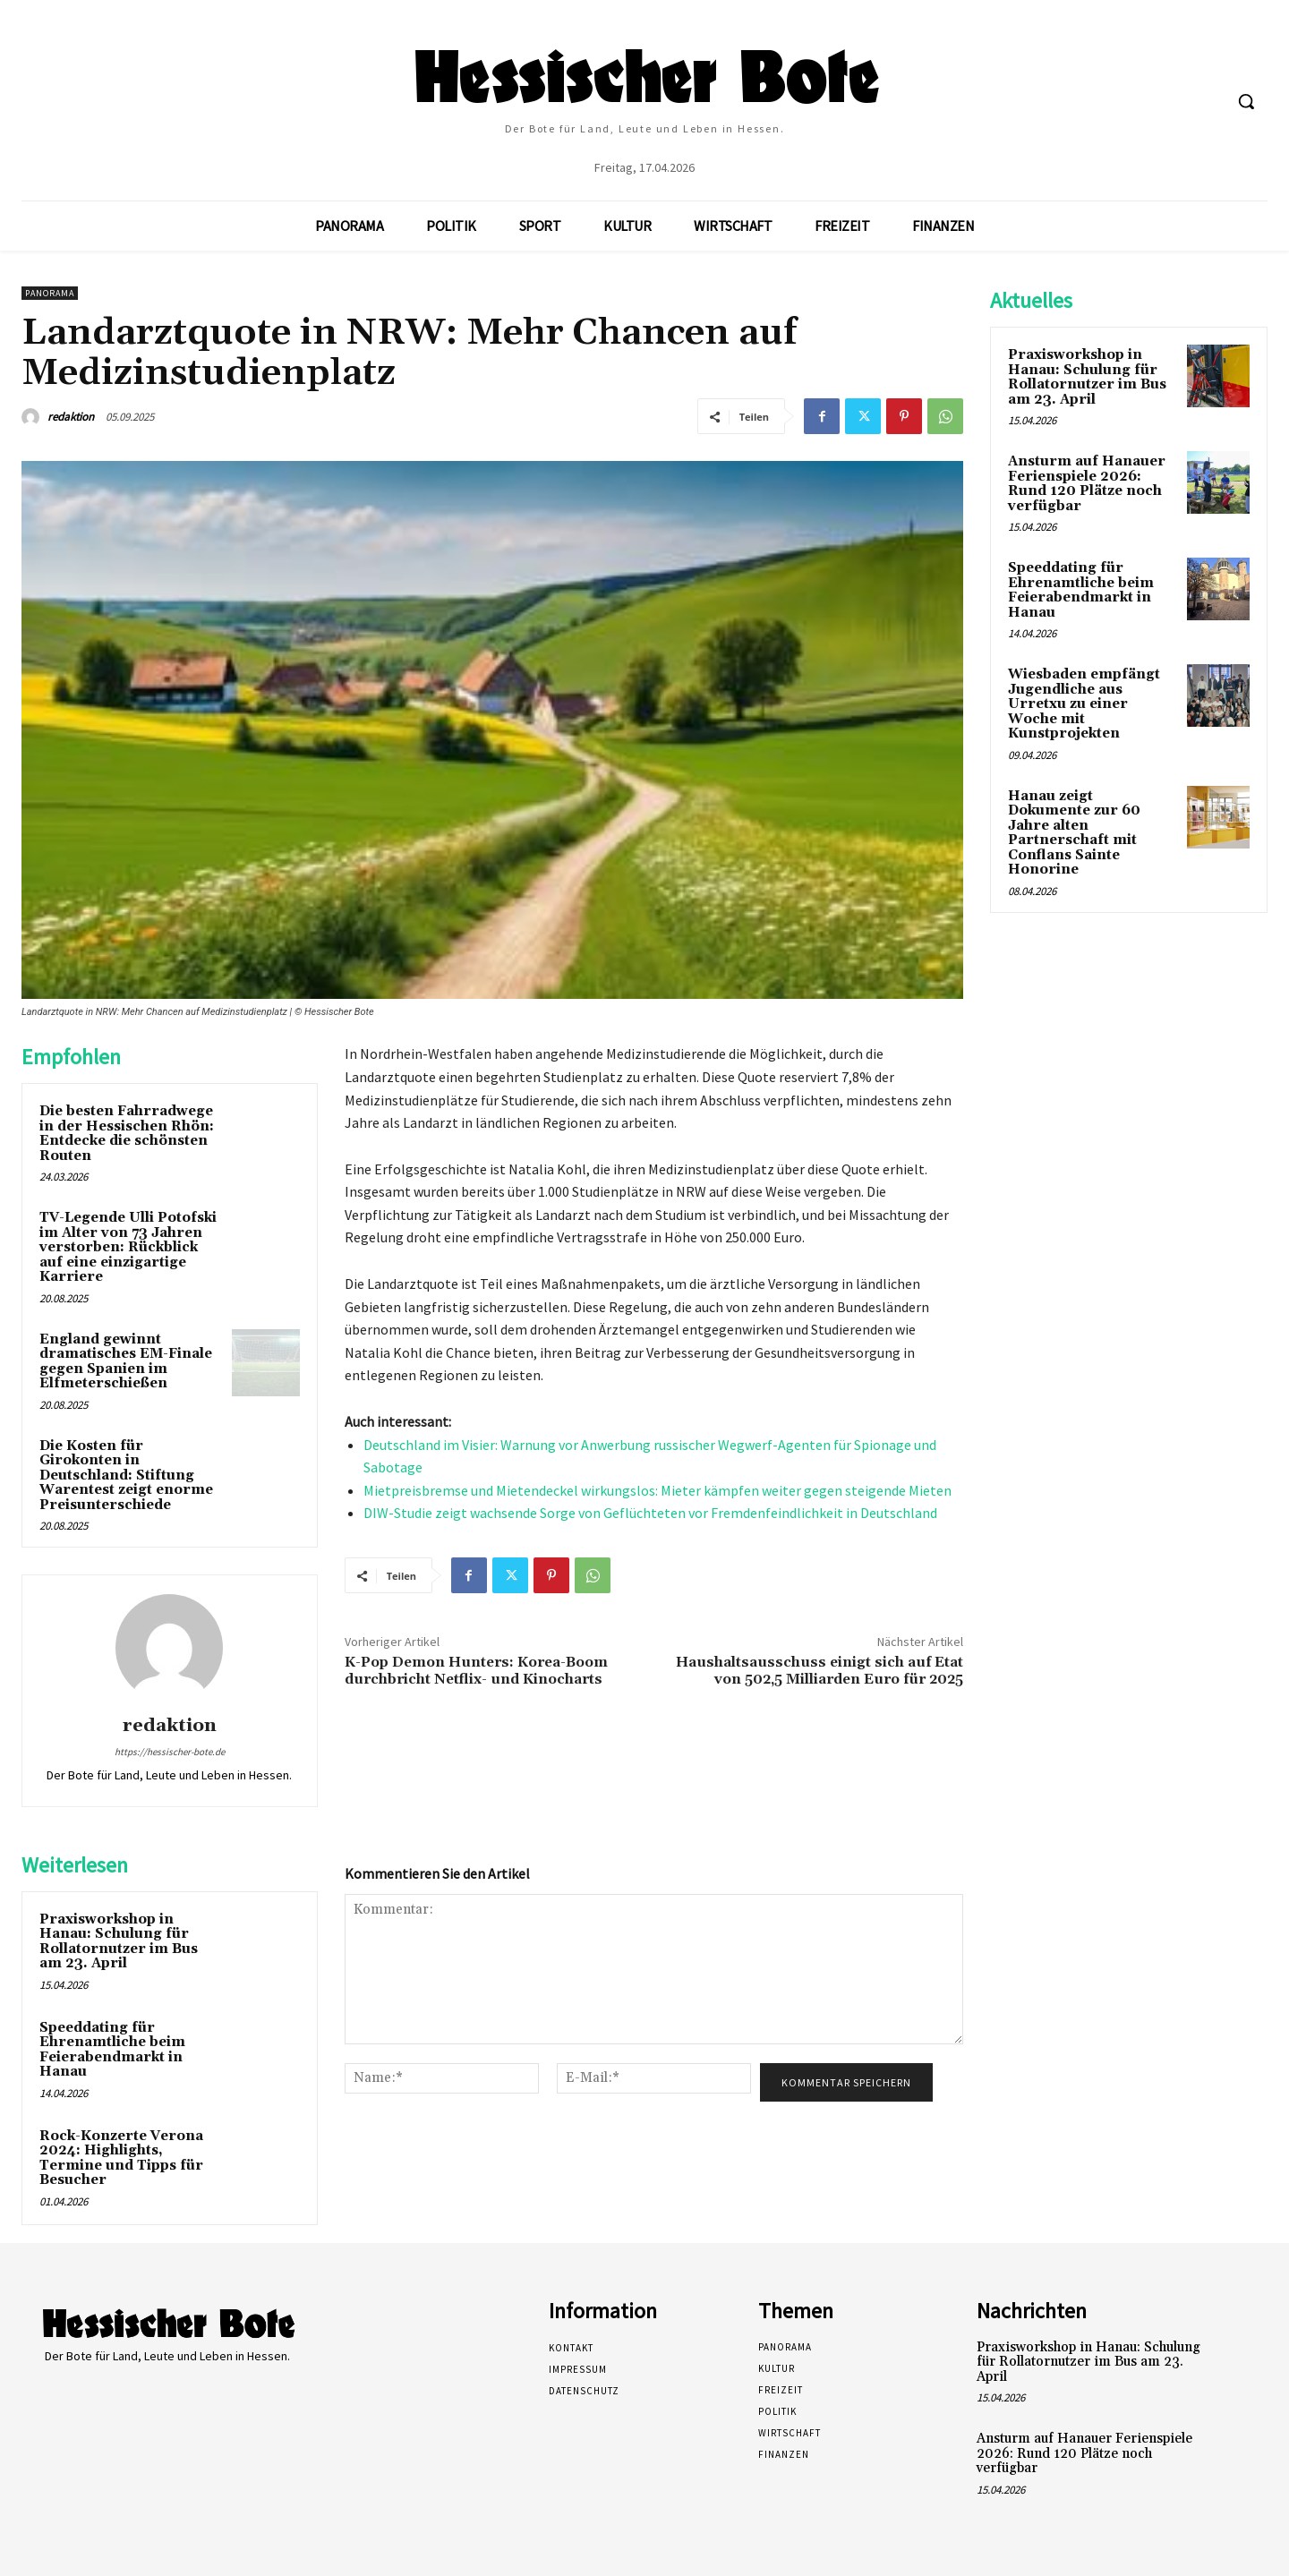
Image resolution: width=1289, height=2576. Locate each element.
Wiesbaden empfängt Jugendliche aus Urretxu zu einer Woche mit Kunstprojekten (1084, 704)
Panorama (49, 293)
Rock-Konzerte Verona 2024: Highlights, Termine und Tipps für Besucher (121, 2158)
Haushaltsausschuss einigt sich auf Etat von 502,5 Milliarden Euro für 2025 (819, 1670)
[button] (1246, 101)
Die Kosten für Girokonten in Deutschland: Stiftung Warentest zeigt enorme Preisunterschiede (126, 1475)
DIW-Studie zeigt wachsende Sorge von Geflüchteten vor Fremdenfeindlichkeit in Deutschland (650, 1513)
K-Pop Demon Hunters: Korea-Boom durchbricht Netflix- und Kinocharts (476, 1670)
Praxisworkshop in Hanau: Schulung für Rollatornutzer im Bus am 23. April (118, 1942)
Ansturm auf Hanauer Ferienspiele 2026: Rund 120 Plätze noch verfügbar (1086, 484)
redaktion (70, 416)
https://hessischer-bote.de (170, 1751)
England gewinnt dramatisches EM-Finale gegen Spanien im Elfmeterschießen (125, 1362)
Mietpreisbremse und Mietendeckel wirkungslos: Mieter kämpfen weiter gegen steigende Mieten (657, 1490)
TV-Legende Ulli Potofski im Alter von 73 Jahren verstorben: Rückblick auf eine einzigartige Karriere (128, 1247)
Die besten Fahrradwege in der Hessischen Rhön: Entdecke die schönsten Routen (126, 1133)
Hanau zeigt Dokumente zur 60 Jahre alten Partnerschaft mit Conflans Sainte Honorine (1074, 833)
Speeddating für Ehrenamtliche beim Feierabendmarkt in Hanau (112, 2050)
